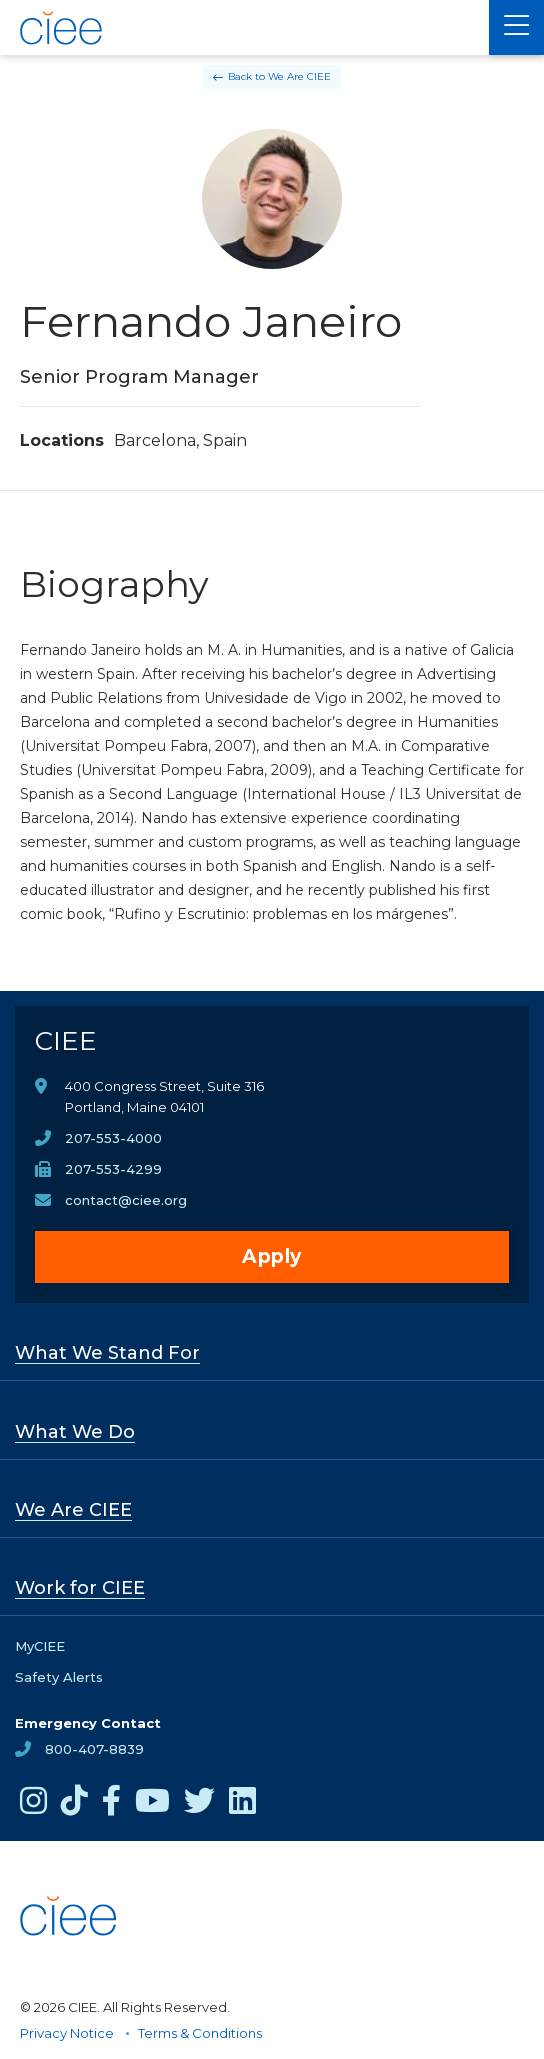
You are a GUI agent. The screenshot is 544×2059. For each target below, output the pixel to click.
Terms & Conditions (200, 2033)
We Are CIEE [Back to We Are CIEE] (299, 76)
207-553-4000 (113, 1138)
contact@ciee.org (126, 1200)
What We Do (75, 1432)
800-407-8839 (94, 1749)
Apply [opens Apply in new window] (272, 1256)
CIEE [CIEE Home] (66, 1041)
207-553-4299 (113, 1169)
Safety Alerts (59, 1677)
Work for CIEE (80, 1588)
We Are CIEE (73, 1510)
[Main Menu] (516, 27)
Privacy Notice (67, 2033)
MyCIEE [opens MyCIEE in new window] (40, 1646)
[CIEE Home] (62, 28)
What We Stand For (107, 1353)
